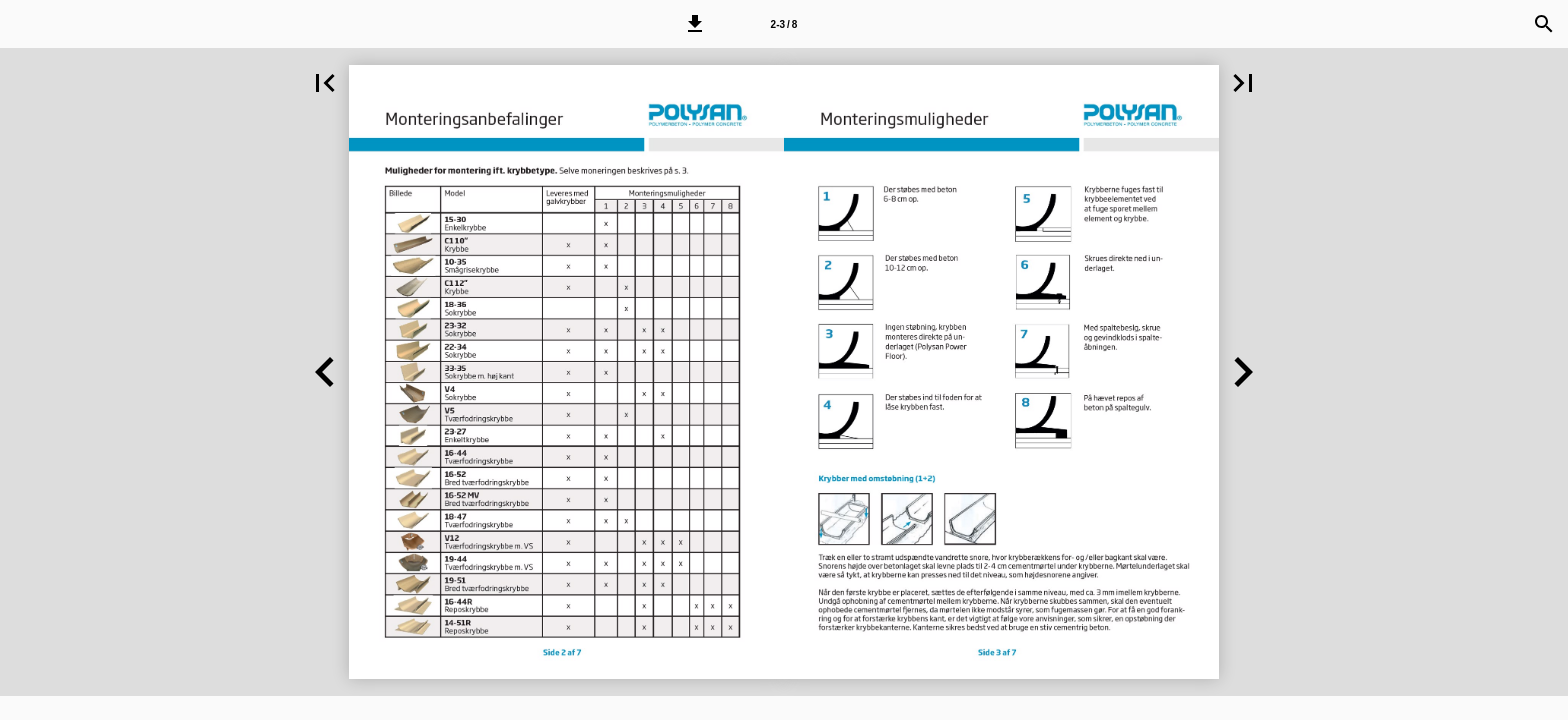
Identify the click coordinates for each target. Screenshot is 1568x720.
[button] (695, 24)
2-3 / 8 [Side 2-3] (784, 24)
